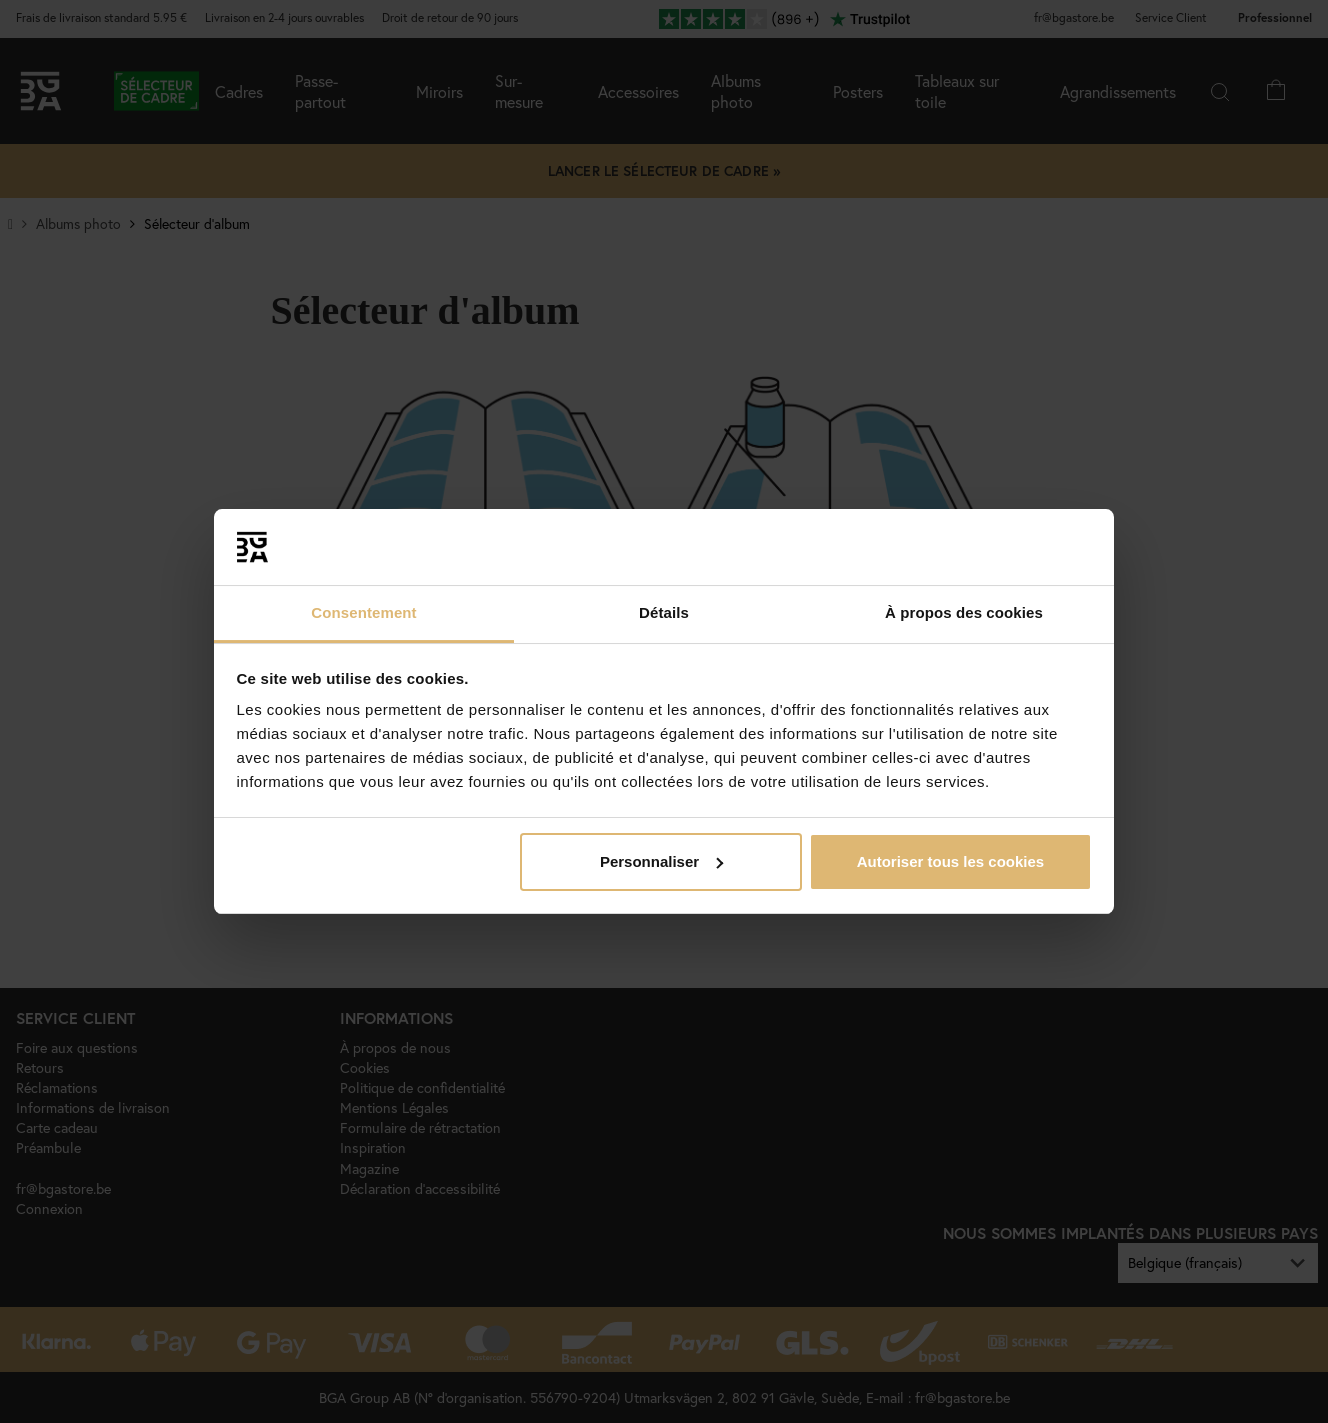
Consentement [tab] (363, 612)
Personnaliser (661, 861)
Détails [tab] (664, 612)
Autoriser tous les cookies (951, 861)
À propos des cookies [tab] (964, 612)
